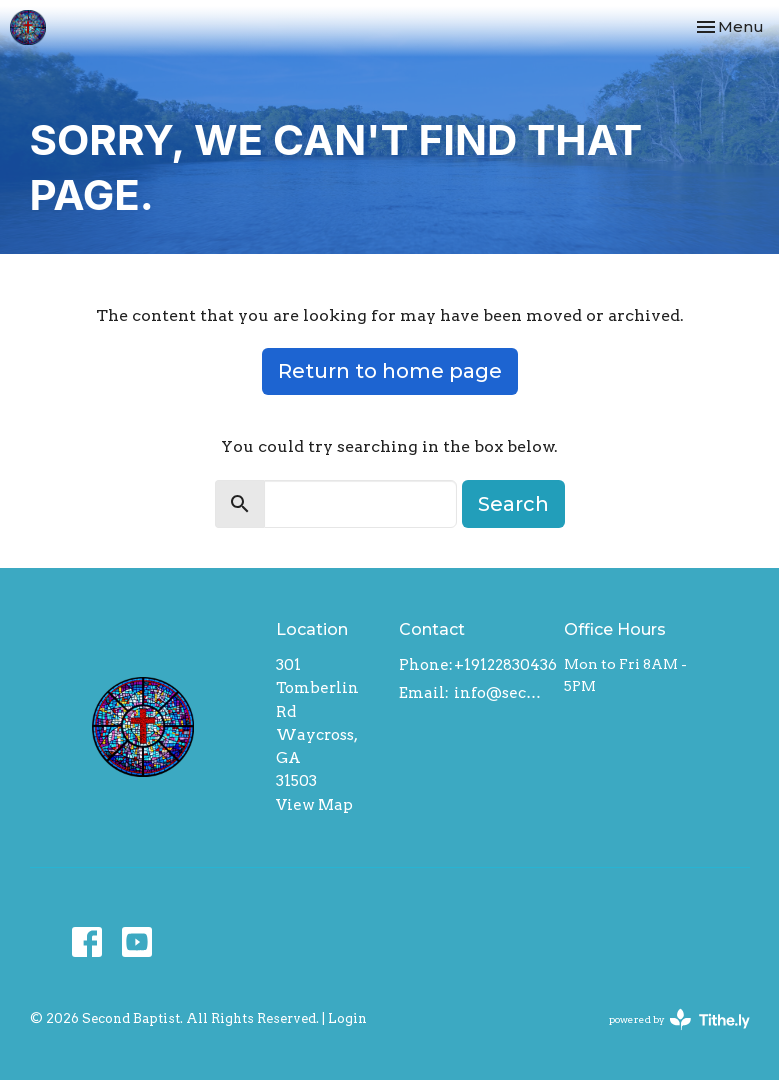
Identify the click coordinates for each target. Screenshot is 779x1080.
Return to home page (390, 371)
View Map (314, 805)
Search (513, 504)
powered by (679, 1019)
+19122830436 (505, 665)
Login (347, 1018)
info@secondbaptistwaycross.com (498, 693)
